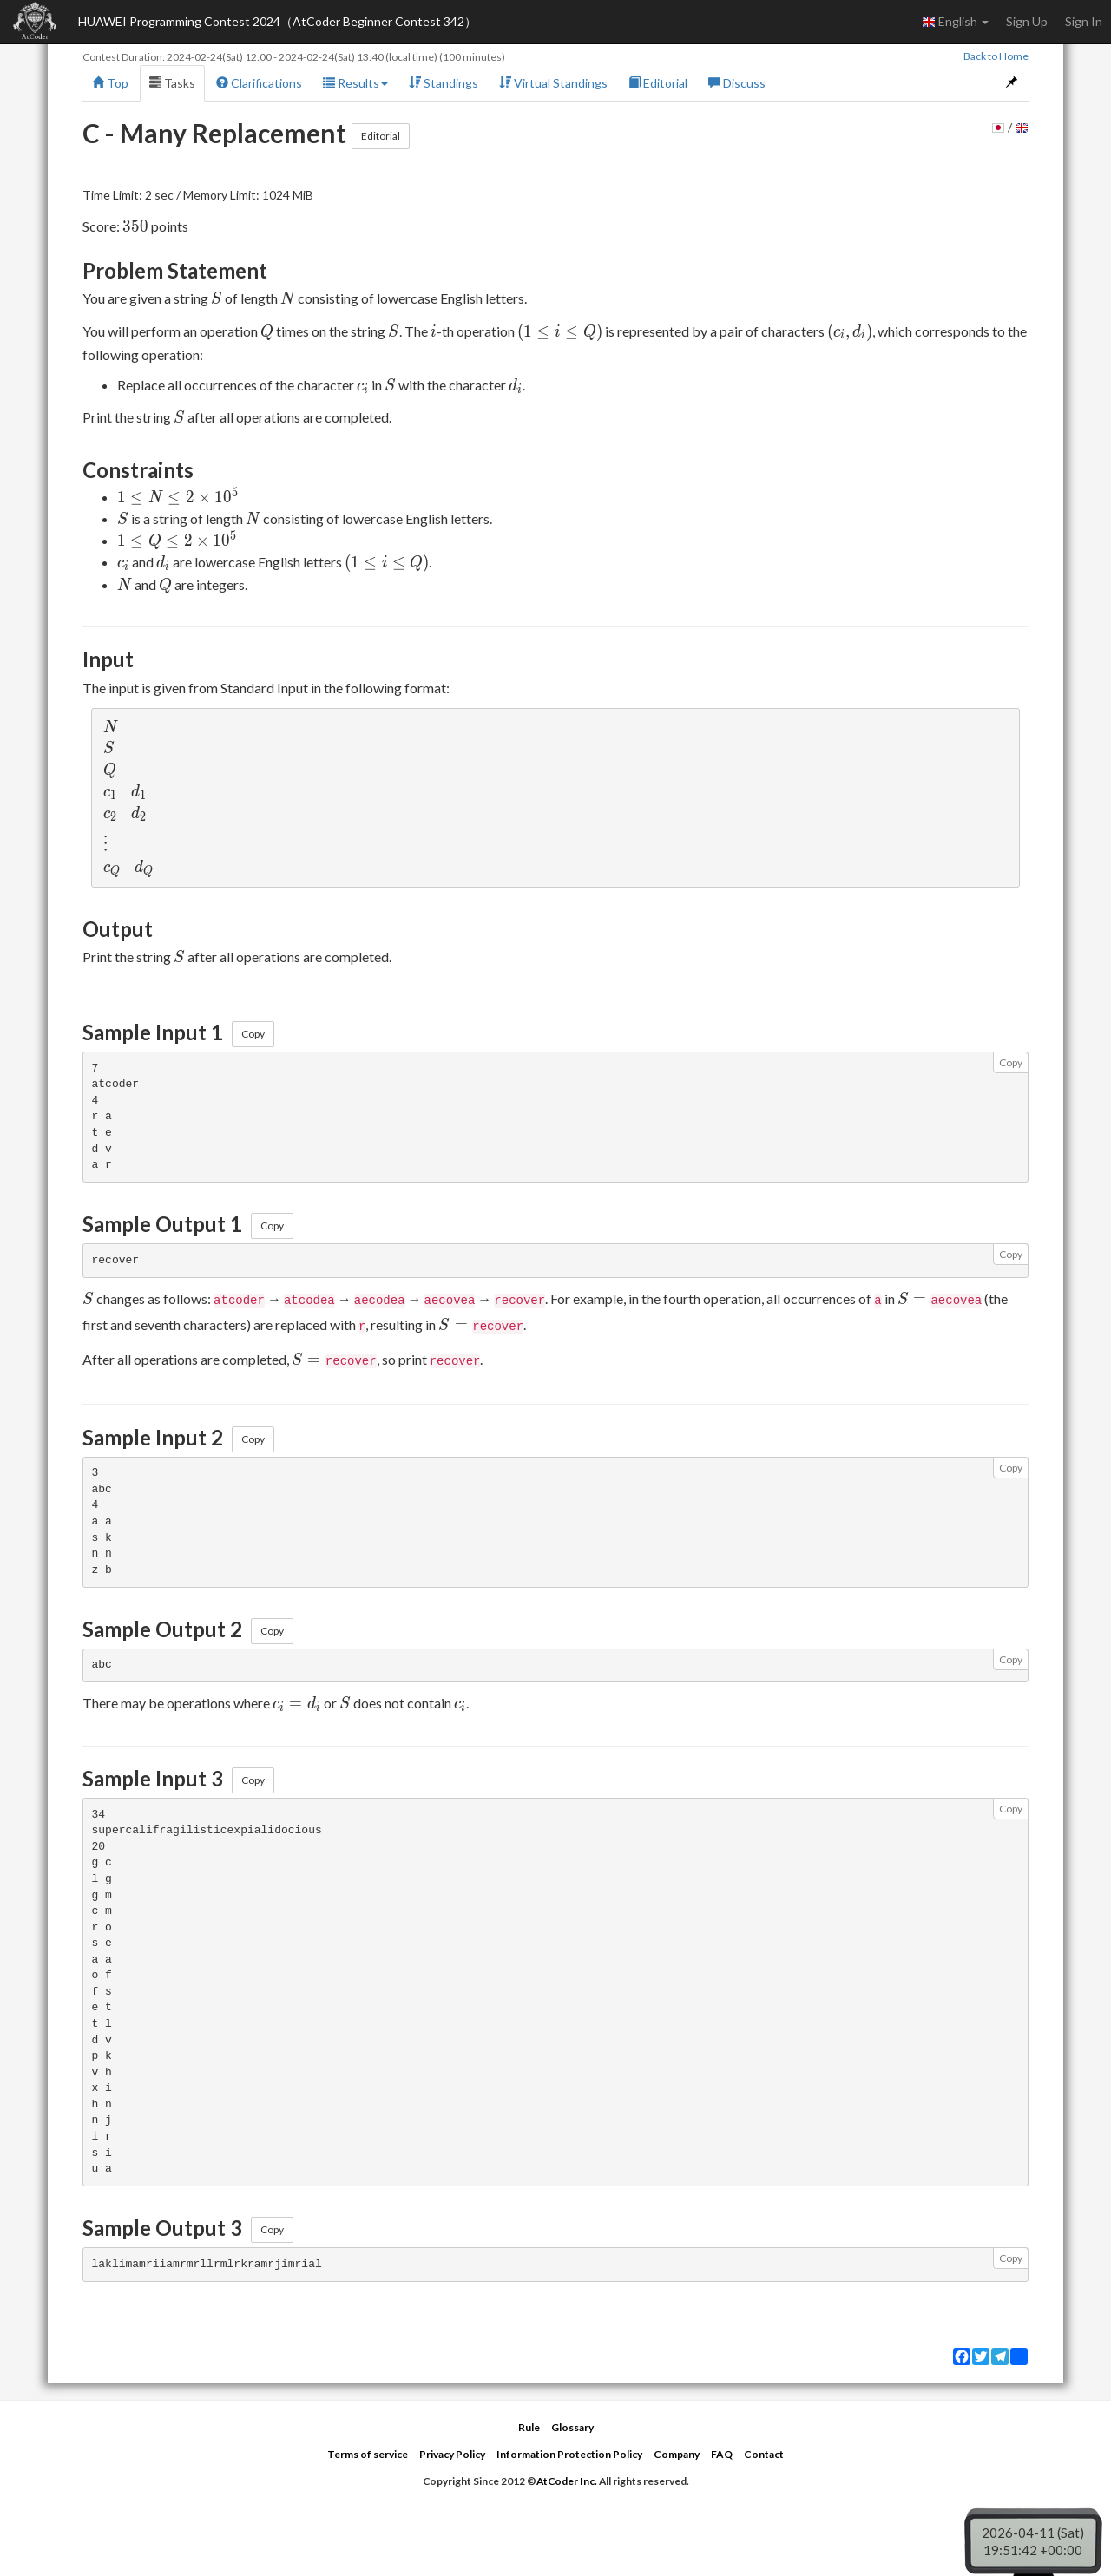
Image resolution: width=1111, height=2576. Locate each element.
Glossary (572, 2427)
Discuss (737, 82)
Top (110, 82)
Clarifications (259, 82)
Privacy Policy (452, 2454)
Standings (443, 82)
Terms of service (367, 2454)
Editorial (657, 82)
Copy (253, 1033)
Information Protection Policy (569, 2454)
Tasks (172, 82)
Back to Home (996, 55)
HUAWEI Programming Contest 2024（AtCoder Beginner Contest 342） (277, 21)
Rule (529, 2427)
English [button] (955, 21)
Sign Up (1027, 21)
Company (677, 2454)
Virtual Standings (553, 82)
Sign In (1083, 21)
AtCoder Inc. (566, 2481)
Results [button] (355, 82)
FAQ (722, 2454)
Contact (764, 2454)
